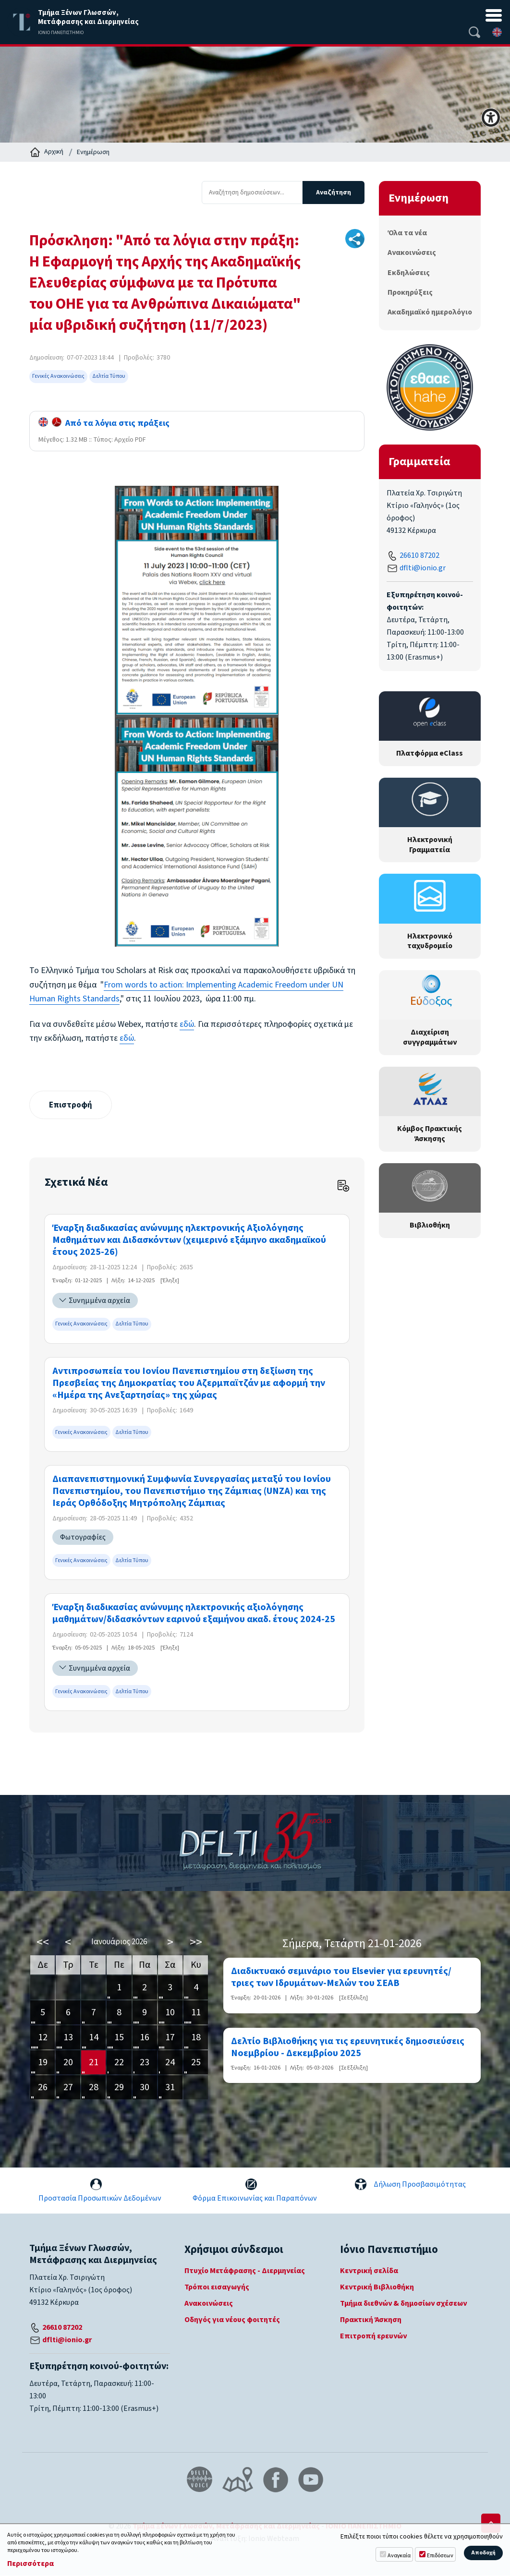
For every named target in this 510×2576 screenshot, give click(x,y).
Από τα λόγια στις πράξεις (104, 423)
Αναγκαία (399, 2556)
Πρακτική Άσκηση (370, 2320)
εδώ (187, 1024)
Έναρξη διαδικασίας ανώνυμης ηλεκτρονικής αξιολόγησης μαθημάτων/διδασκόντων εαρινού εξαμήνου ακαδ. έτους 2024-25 (193, 1614)
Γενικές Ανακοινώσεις (58, 376)
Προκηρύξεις (410, 292)
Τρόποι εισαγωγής (216, 2287)
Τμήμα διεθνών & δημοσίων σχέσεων (403, 2304)
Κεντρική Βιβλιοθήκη (377, 2287)
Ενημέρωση (93, 152)
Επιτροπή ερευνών (373, 2336)
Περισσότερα (30, 2564)
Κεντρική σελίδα (369, 2271)
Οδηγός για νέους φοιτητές (232, 2320)
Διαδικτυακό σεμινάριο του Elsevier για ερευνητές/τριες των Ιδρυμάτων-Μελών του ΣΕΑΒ (341, 1978)
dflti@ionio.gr (423, 568)
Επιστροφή (71, 1105)
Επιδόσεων (440, 2556)
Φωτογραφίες (83, 1537)
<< (42, 1942)
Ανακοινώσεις (412, 252)
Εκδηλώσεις (409, 272)
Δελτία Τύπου (108, 376)
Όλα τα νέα (407, 233)
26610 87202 (419, 555)
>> (196, 1942)
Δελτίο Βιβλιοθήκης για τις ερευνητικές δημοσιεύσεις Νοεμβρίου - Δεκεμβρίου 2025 (347, 2047)
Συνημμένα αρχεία (99, 1301)
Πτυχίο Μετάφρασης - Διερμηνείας (244, 2271)
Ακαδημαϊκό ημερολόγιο (430, 312)
